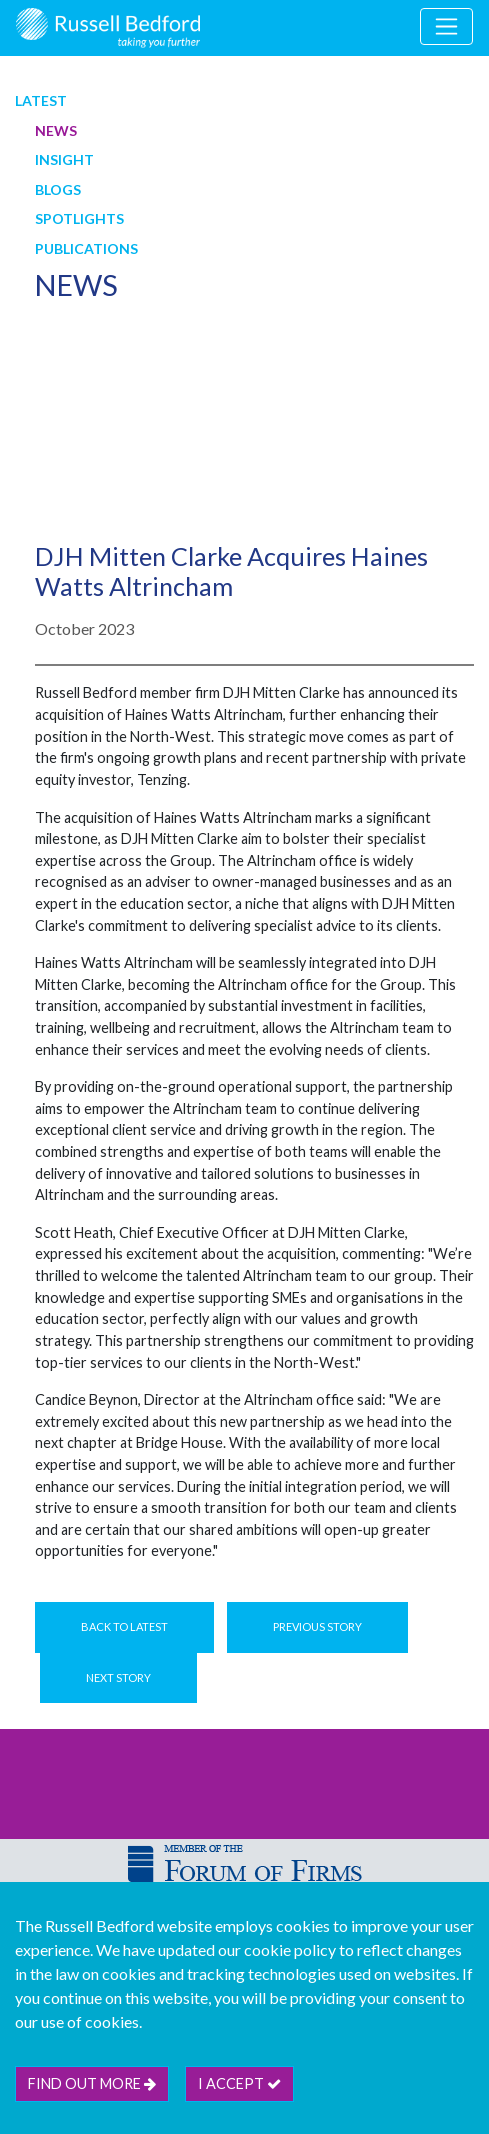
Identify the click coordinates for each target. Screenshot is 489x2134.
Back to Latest (124, 1626)
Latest (41, 100)
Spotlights (79, 218)
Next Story (118, 1677)
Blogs (58, 189)
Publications (86, 248)
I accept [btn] (239, 2083)
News (56, 130)
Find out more (92, 2083)
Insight (64, 159)
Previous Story (317, 1626)
